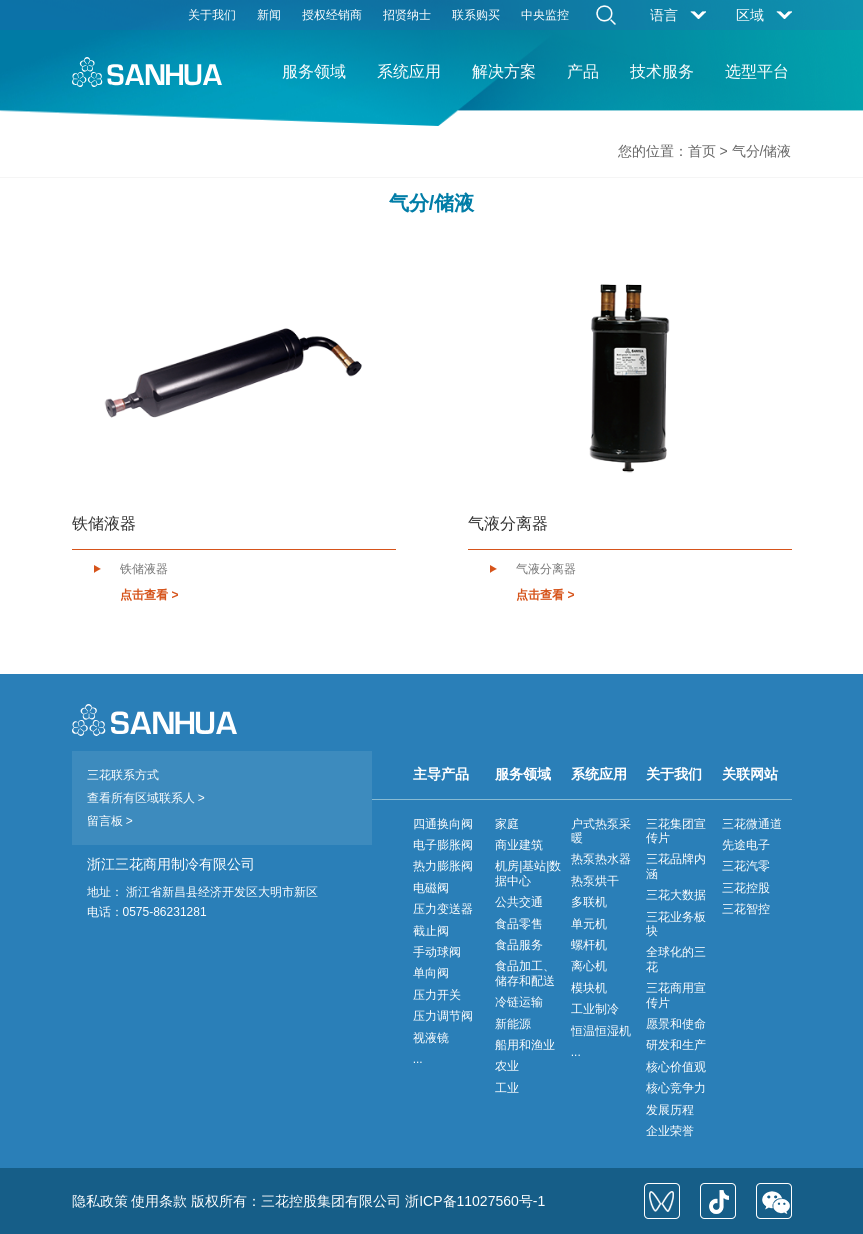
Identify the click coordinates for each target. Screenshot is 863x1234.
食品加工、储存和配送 (525, 973)
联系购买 (476, 15)
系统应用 (409, 71)
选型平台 (757, 71)
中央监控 (545, 15)
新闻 (269, 15)
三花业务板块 (676, 924)
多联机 (589, 902)
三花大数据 (676, 895)
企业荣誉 (670, 1131)
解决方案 (504, 71)
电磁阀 (431, 888)
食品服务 (519, 945)
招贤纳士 (407, 15)
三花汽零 (746, 866)
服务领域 (314, 71)
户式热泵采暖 (601, 831)
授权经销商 (332, 15)
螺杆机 (589, 945)
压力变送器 (443, 909)
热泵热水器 (601, 859)
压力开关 (437, 995)
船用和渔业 (525, 1045)
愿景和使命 (676, 1024)
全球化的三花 (676, 959)
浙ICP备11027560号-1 (475, 1201)
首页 (702, 151)
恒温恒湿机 (601, 1031)
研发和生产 (676, 1045)
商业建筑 (519, 845)
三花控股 (746, 888)
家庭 (507, 824)
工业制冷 (595, 1009)
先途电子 (746, 845)
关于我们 (212, 15)
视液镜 (431, 1038)
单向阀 (431, 973)
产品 (583, 71)
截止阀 (431, 931)
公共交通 (519, 902)
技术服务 (662, 71)
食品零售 (519, 924)
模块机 (589, 988)
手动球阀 (437, 952)
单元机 (589, 924)
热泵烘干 (595, 881)
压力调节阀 (443, 1016)
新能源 (513, 1024)
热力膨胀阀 (443, 866)
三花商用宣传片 (676, 995)
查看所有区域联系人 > (146, 798)
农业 (507, 1066)
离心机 (589, 966)
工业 (507, 1088)
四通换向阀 (443, 824)
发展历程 (670, 1110)
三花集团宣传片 (676, 831)
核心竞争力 (676, 1088)
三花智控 (746, 909)
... (418, 1059)
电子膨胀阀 (443, 845)
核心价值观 (676, 1067)
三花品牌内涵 (676, 866)
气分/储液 (762, 151)
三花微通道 (752, 824)
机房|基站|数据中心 (528, 873)
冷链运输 (519, 1002)
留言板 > (110, 821)
